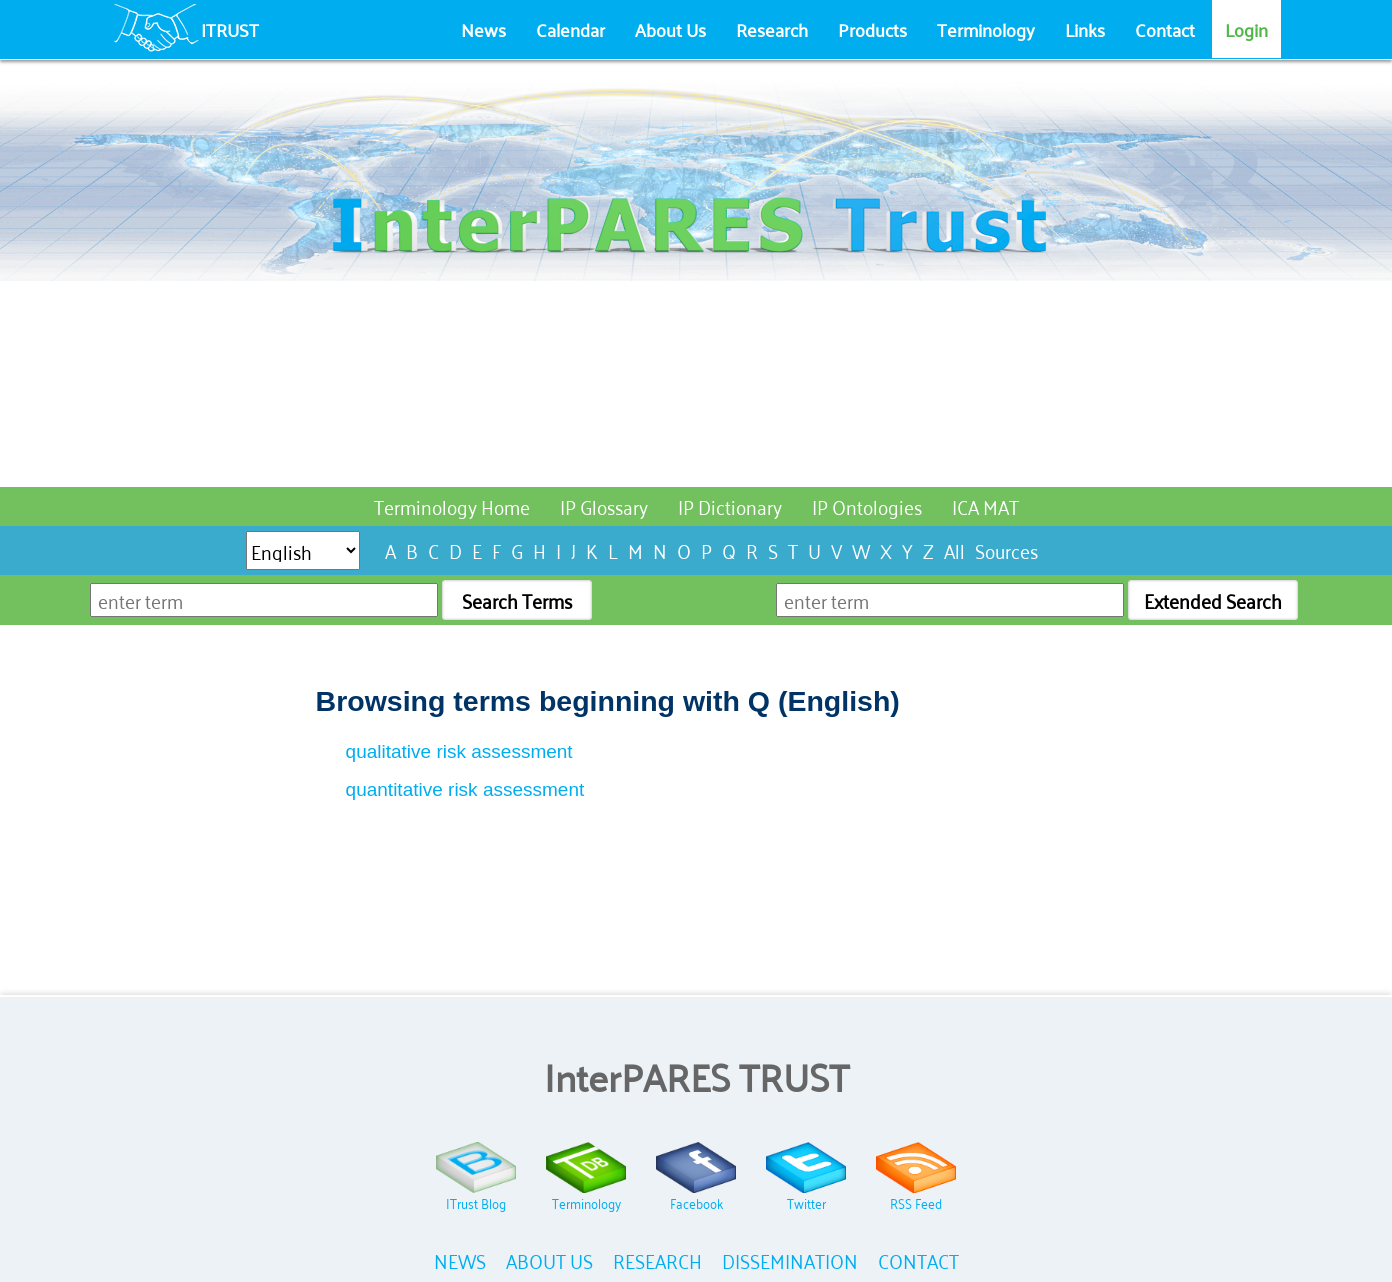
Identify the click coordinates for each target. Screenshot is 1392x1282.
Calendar (570, 29)
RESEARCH (657, 1259)
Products (872, 29)
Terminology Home (452, 505)
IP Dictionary (730, 505)
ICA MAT (985, 505)
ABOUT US (549, 1259)
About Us (670, 29)
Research (772, 29)
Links (1085, 29)
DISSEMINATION (790, 1259)
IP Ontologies (867, 505)
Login (1246, 29)
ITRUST (230, 29)
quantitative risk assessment (465, 789)
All (954, 549)
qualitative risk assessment (459, 751)
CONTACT (918, 1259)
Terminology (986, 29)
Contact (1165, 29)
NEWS (460, 1259)
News (483, 29)
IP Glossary (604, 505)
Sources (1006, 549)
